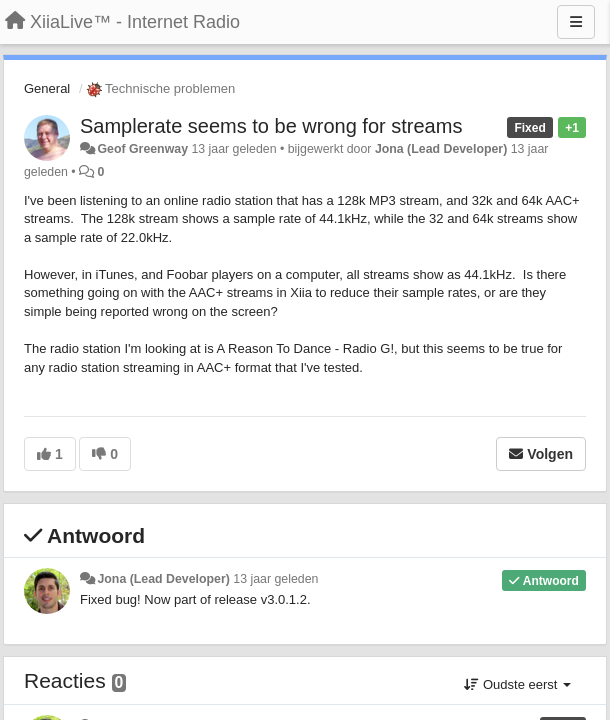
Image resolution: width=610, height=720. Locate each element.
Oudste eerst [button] (517, 684)
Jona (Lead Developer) (441, 149)
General (47, 88)
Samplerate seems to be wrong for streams (271, 126)
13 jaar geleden (275, 579)
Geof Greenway (142, 149)
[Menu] (576, 22)
